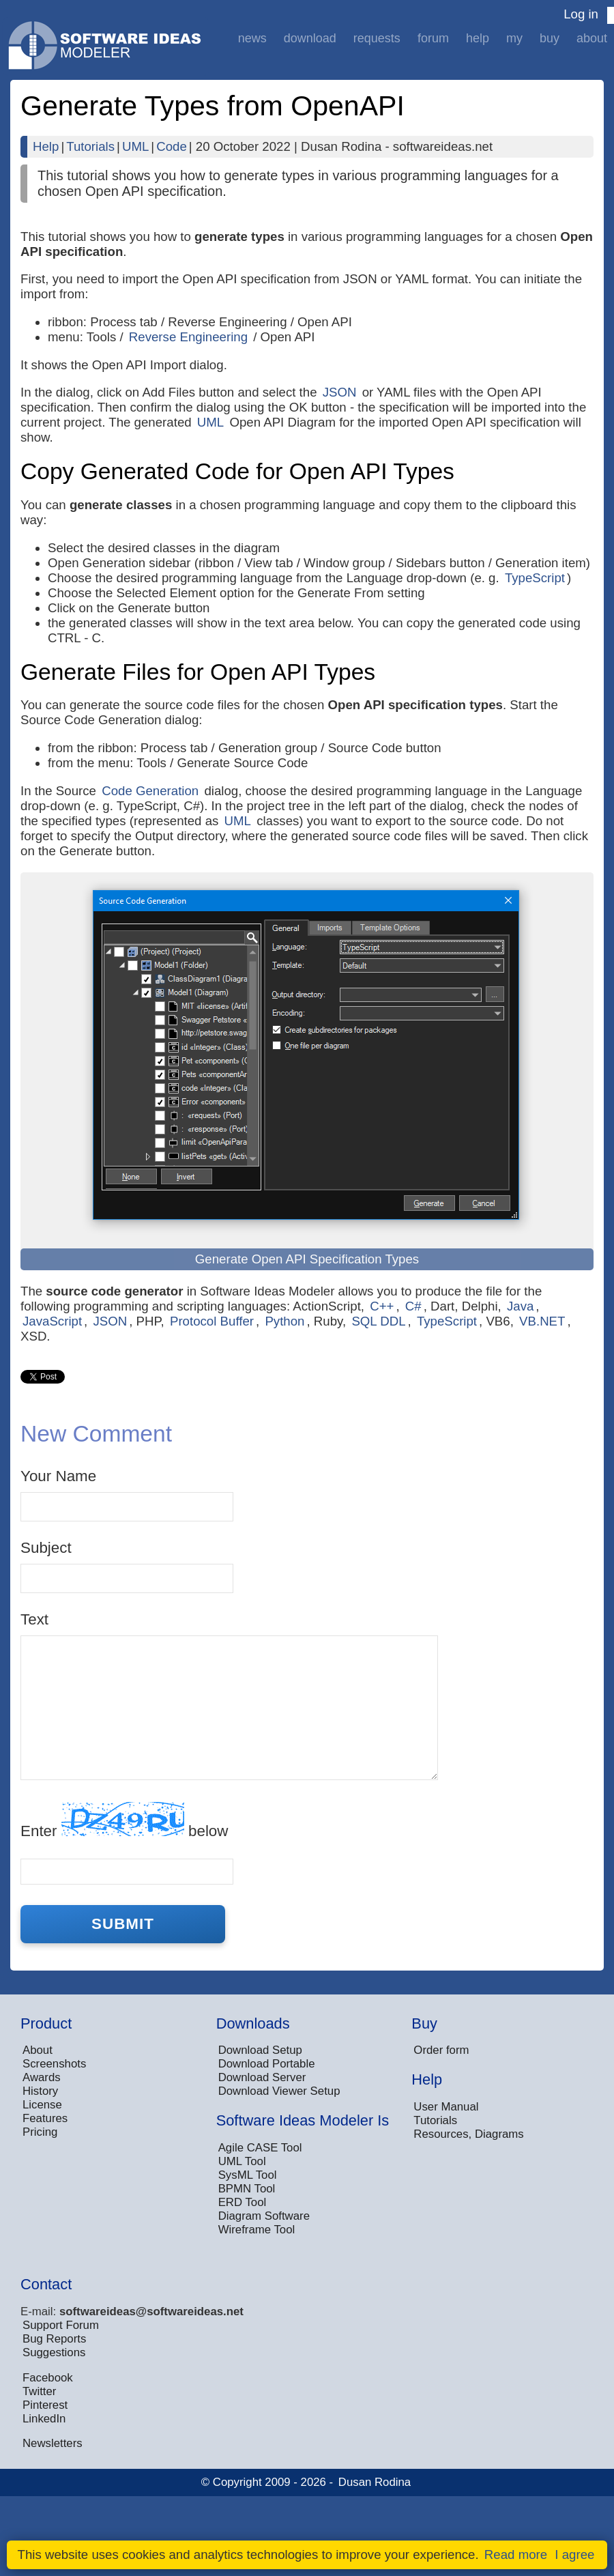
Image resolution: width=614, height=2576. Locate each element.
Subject (46, 1547)
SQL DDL (378, 1321)
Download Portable (266, 2063)
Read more (515, 2554)
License (42, 2104)
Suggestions (54, 2352)
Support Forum (61, 2325)
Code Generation (150, 791)
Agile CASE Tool (260, 2147)
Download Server (262, 2077)
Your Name (58, 1476)
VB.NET (542, 1321)
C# (413, 1306)
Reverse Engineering (188, 337)
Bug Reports (54, 2338)
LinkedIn (44, 2418)
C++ (382, 1306)
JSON (340, 392)
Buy (549, 38)
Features (45, 2118)
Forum (433, 38)
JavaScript (52, 1321)
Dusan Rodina (374, 2482)
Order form (441, 2050)
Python (284, 1321)
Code (171, 146)
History (40, 2091)
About (591, 38)
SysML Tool (247, 2175)
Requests (376, 38)
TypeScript (535, 578)
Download (310, 38)
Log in (581, 14)
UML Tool (242, 2161)
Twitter (39, 2391)
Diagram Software (264, 2215)
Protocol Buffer (212, 1321)
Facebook (48, 2377)
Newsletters (53, 2443)
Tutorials (90, 146)
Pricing (40, 2132)
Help (477, 38)
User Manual (445, 2106)
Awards (42, 2077)
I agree (574, 2554)
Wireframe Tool (256, 2229)
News (252, 38)
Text (34, 1619)
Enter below (124, 1821)
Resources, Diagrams (468, 2134)
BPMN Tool (247, 2188)
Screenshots (54, 2063)
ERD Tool (242, 2202)
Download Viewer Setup (279, 2091)
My (514, 38)
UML (135, 146)
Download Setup (260, 2050)
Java (520, 1306)
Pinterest (45, 2405)
